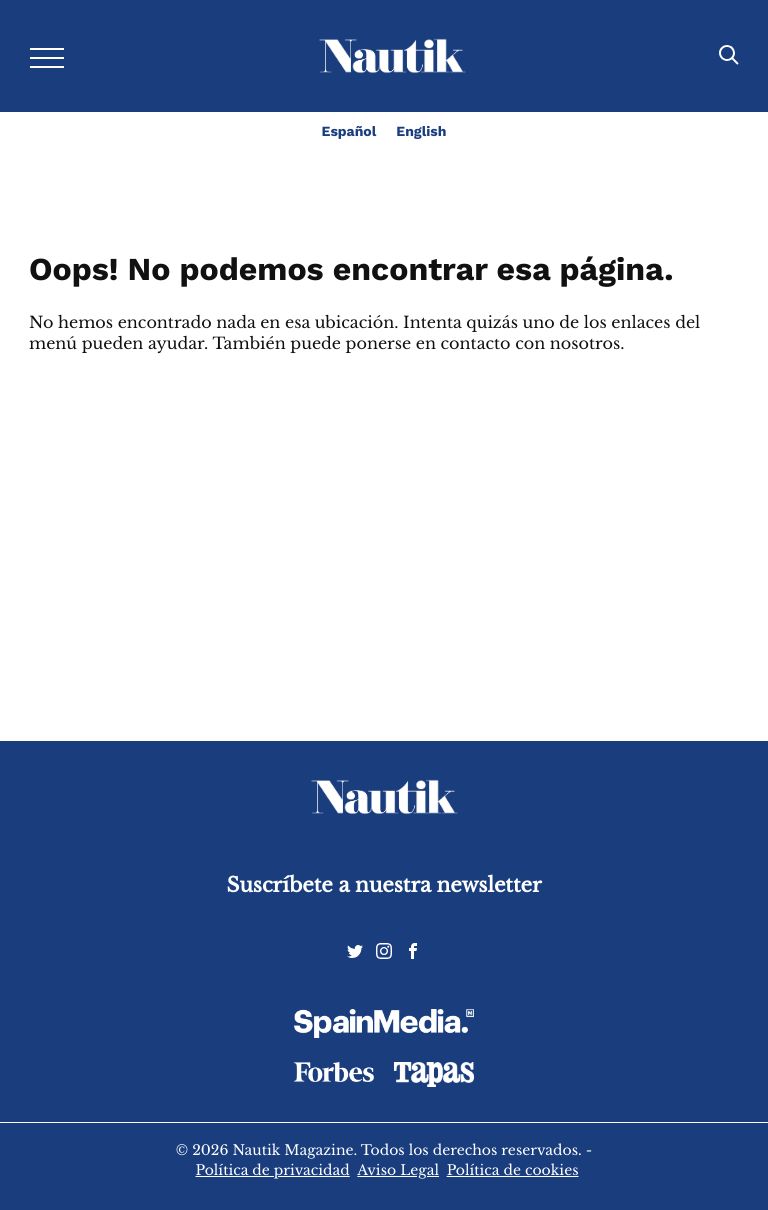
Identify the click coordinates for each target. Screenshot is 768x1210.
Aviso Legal (398, 1170)
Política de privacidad (272, 1170)
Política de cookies (513, 1170)
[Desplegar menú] (47, 56)
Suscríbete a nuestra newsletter (384, 885)
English (421, 132)
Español (349, 132)
